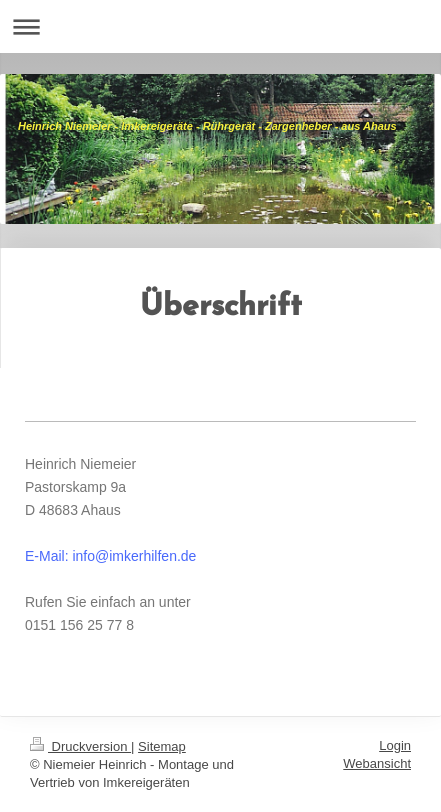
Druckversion (80, 746)
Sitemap (162, 746)
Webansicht (377, 763)
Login (395, 745)
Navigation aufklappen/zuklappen (220, 26)
